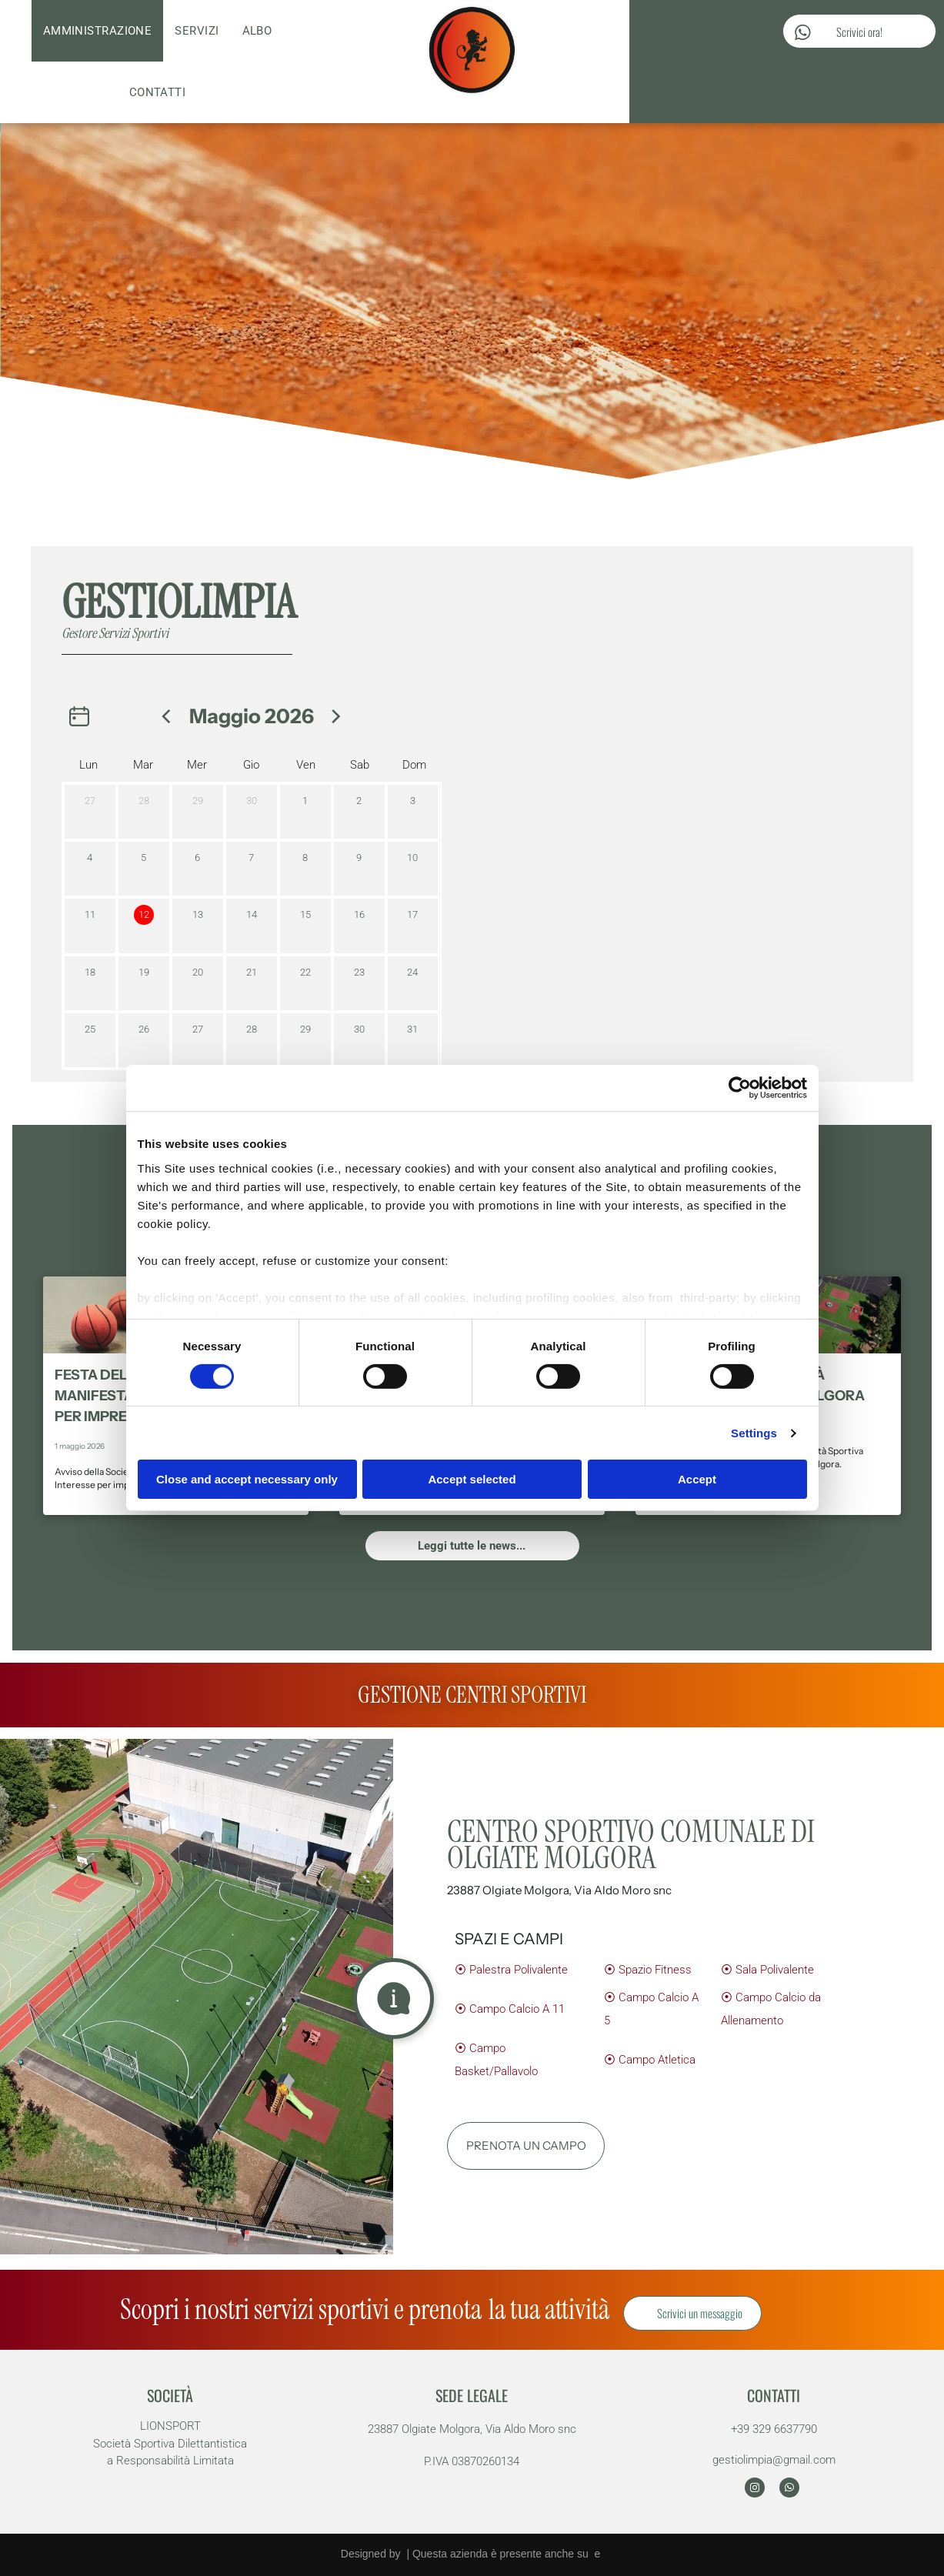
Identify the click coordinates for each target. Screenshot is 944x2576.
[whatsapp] (789, 2489)
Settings (754, 1433)
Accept (697, 1479)
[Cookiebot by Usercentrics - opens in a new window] (739, 1087)
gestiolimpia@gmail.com (774, 2460)
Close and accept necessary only (247, 1479)
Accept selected (471, 1479)
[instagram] (755, 2489)
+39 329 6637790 (774, 2429)
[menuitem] (98, 31)
